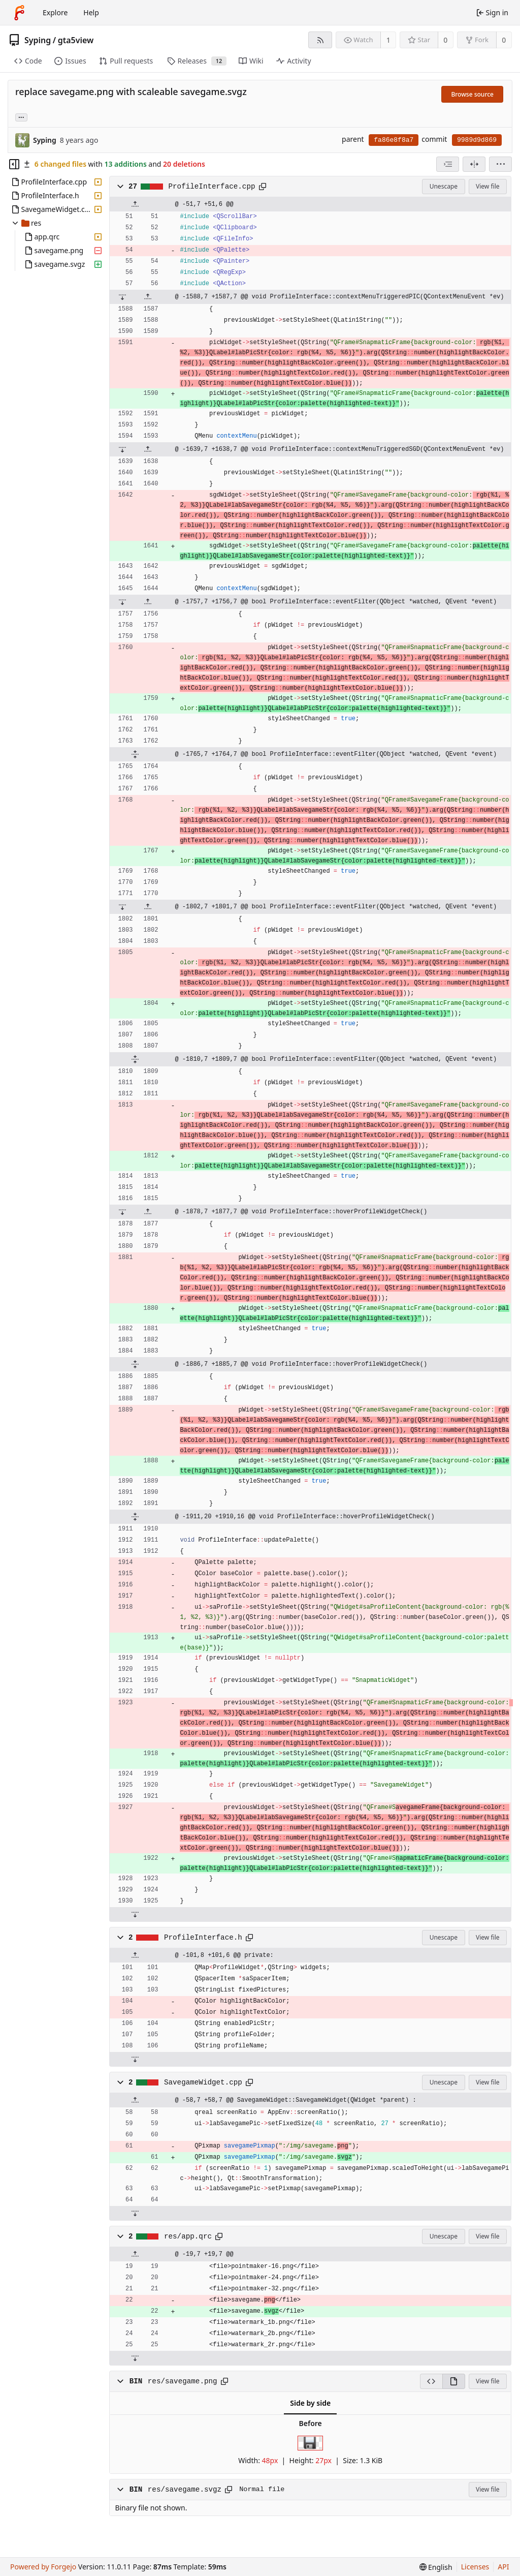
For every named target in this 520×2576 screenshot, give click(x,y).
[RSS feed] (320, 40)
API (503, 2566)
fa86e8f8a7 (393, 140)
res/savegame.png (182, 2381)
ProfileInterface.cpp (212, 186)
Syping (37, 40)
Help (91, 12)
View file (487, 186)
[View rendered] (453, 2381)
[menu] (500, 164)
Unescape (444, 186)
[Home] (19, 13)
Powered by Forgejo (43, 2566)
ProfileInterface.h (203, 1938)
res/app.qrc (188, 2236)
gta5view (76, 40)
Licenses (475, 2566)
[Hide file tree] (14, 164)
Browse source (472, 94)
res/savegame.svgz (184, 2490)
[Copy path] (262, 186)
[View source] (431, 2381)
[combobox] (447, 164)
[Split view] (474, 164)
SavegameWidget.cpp (203, 2082)
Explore (55, 12)
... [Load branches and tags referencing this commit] (21, 116)
